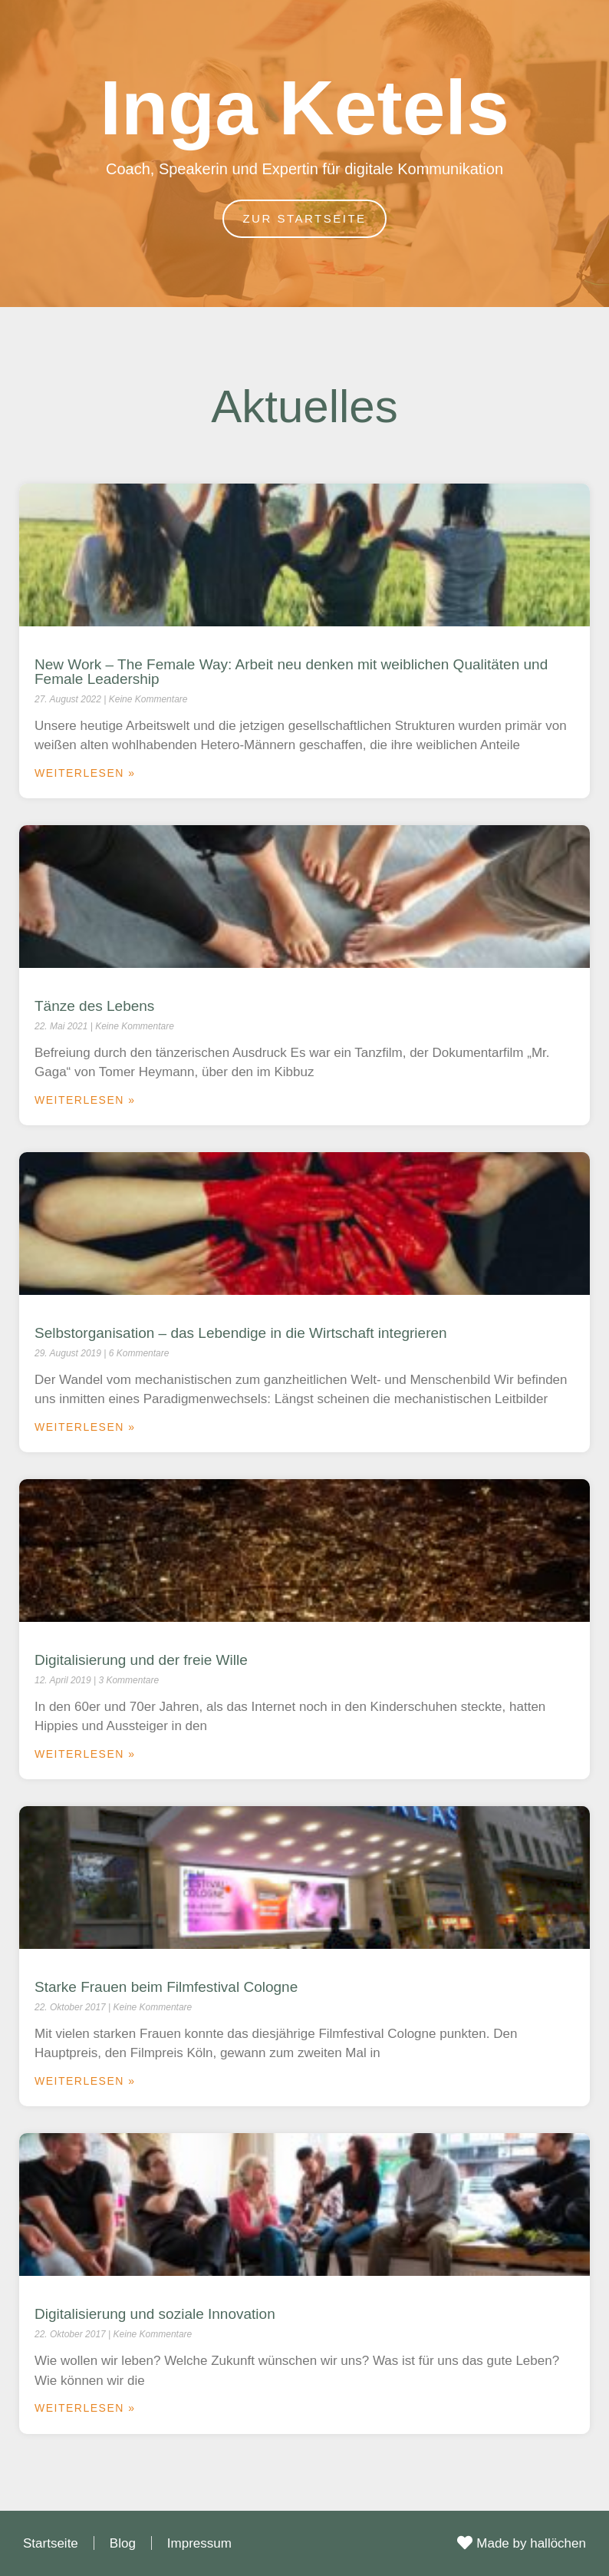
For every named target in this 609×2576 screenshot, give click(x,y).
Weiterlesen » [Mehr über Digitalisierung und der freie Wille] (85, 1754)
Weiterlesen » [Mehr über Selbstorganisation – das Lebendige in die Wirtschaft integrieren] (85, 1427)
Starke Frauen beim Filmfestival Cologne (166, 1987)
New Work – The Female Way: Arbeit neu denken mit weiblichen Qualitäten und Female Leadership (291, 671)
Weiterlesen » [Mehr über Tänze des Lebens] (85, 1100)
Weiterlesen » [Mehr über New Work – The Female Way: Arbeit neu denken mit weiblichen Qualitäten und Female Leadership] (85, 773)
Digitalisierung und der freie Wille (141, 1660)
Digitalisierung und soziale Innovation (155, 2314)
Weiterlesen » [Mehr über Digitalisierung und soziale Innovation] (85, 2408)
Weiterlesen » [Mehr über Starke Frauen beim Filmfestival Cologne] (85, 2081)
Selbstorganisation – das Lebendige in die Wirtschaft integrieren (241, 1333)
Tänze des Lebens (94, 1006)
